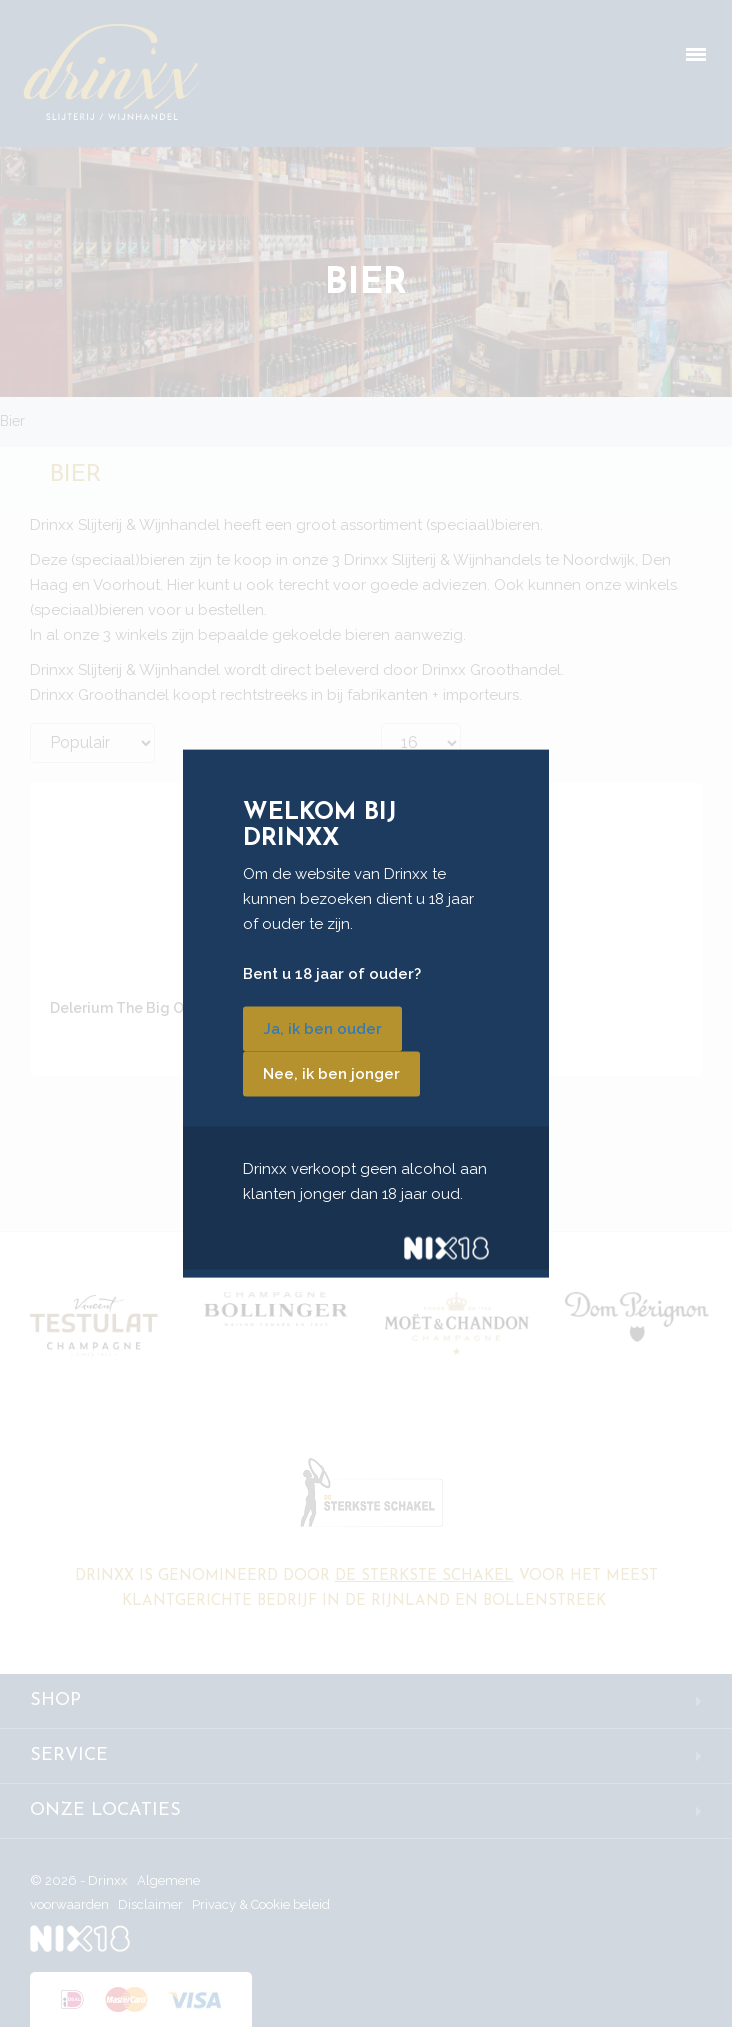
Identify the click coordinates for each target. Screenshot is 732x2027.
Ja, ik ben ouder (322, 1029)
